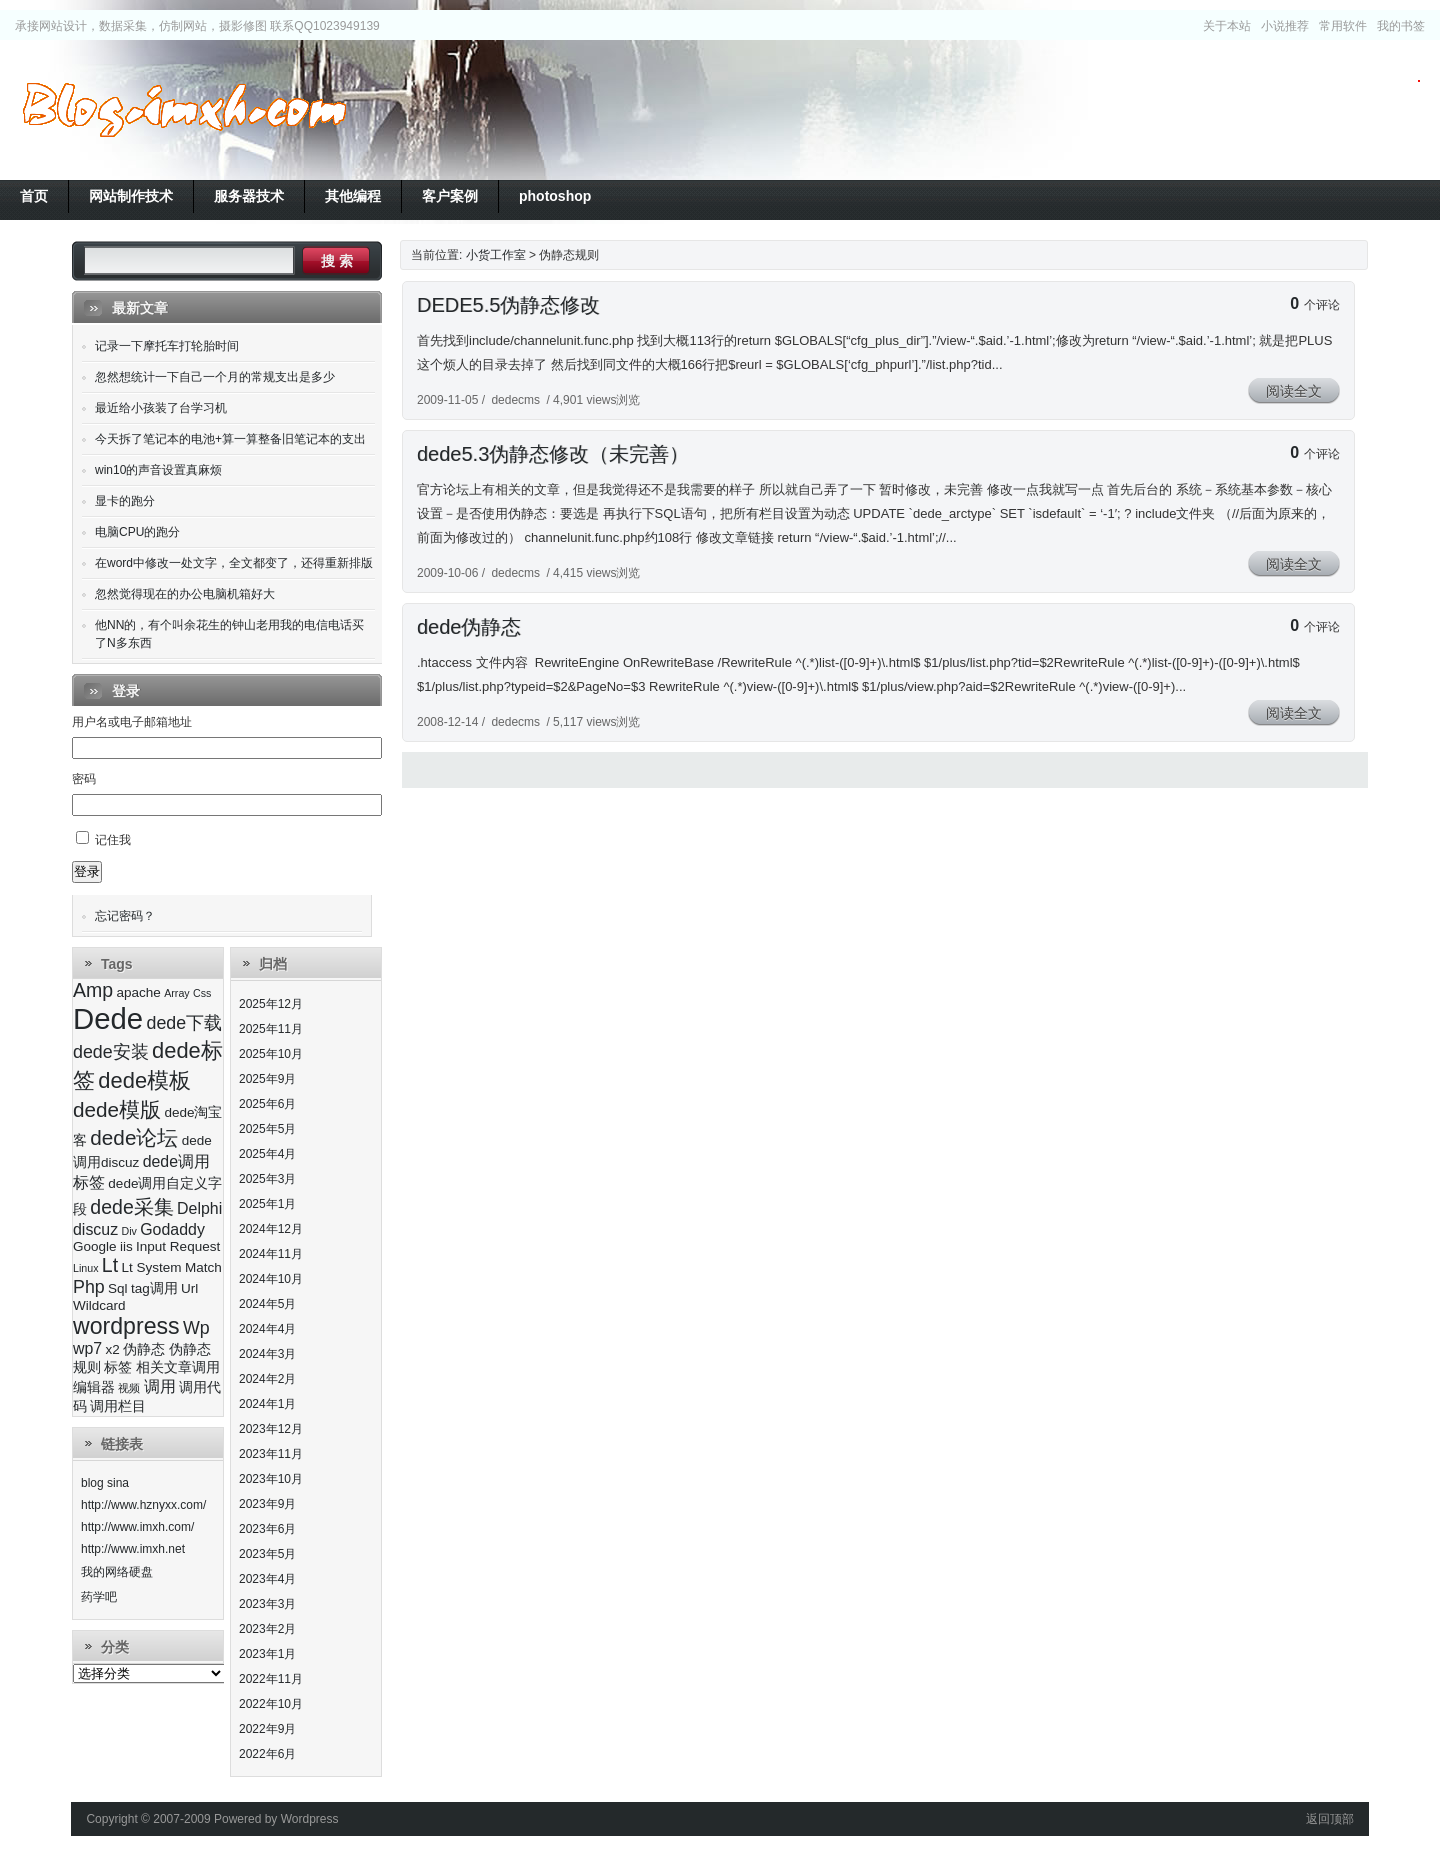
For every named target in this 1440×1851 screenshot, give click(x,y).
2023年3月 (267, 1604)
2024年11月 (271, 1254)
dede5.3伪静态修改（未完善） (553, 454)
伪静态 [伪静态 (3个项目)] (144, 1349)
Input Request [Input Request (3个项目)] (178, 1246)
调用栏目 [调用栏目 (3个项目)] (118, 1406)
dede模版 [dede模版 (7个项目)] (117, 1109)
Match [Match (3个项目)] (203, 1267)
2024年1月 (267, 1404)
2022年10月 (271, 1704)
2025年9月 (267, 1079)
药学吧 (99, 1597)
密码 (84, 779)
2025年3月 (267, 1179)
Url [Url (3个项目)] (189, 1288)
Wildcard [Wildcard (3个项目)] (99, 1305)
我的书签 (1401, 26)
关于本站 (1227, 26)
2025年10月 (271, 1054)
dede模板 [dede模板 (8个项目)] (144, 1080)
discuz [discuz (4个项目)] (95, 1229)
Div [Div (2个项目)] (128, 1231)
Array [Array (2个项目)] (176, 993)
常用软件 (1343, 26)
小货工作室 (184, 110)
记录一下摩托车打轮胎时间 (167, 346)
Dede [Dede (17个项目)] (108, 1018)
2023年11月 (271, 1454)
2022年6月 (267, 1754)
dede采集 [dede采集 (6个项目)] (131, 1207)
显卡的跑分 (125, 501)
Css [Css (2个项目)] (202, 993)
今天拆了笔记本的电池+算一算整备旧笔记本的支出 (230, 439)
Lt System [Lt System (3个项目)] (151, 1267)
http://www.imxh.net (133, 1549)
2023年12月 (271, 1429)
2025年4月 (267, 1154)
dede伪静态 (469, 627)
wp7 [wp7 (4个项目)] (87, 1348)
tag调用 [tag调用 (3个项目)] (154, 1288)
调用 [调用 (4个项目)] (160, 1386)
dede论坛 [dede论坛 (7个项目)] (134, 1137)
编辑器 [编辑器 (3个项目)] (94, 1387)
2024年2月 (267, 1379)
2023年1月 (267, 1654)
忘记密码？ (125, 916)
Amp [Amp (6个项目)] (93, 990)
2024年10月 (271, 1279)
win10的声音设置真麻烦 (158, 470)
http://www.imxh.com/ (137, 1527)
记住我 (113, 840)
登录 (87, 871)
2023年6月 (267, 1529)
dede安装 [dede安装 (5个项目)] (111, 1052)
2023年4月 (267, 1579)
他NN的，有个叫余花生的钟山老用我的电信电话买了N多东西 (229, 634)
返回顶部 (1330, 1819)
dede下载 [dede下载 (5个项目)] (184, 1023)
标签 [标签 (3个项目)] (118, 1367)
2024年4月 (267, 1329)
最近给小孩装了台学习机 (161, 408)
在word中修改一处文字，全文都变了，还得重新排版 (234, 563)
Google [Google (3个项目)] (95, 1246)
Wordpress (310, 1819)
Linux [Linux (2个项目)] (85, 1268)
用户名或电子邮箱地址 (132, 722)
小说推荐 (1285, 26)
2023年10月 (271, 1479)
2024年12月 (271, 1229)
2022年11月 (271, 1679)
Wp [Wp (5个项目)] (196, 1328)
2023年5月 (267, 1554)
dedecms (515, 400)
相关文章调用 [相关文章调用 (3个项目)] (178, 1367)
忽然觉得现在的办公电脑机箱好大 (185, 594)
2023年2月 (267, 1629)
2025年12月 (271, 1004)
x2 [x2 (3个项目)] (113, 1349)
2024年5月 (267, 1304)
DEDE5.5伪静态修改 (508, 305)
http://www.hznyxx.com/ (143, 1505)
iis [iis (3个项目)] (126, 1246)
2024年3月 (267, 1354)
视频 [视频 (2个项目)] (129, 1388)
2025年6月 (267, 1104)
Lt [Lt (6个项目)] (110, 1265)
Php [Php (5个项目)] (89, 1287)
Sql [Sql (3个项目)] (118, 1288)
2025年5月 (267, 1129)
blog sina (105, 1483)
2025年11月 (271, 1029)
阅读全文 (1294, 391)
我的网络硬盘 (117, 1572)
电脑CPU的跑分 (137, 532)
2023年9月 (267, 1504)
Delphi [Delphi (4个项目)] (199, 1208)
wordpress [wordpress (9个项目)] (126, 1326)
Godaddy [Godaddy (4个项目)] (172, 1229)
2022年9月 (267, 1729)
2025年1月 (267, 1204)
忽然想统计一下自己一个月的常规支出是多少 (215, 377)
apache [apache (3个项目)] (138, 992)
